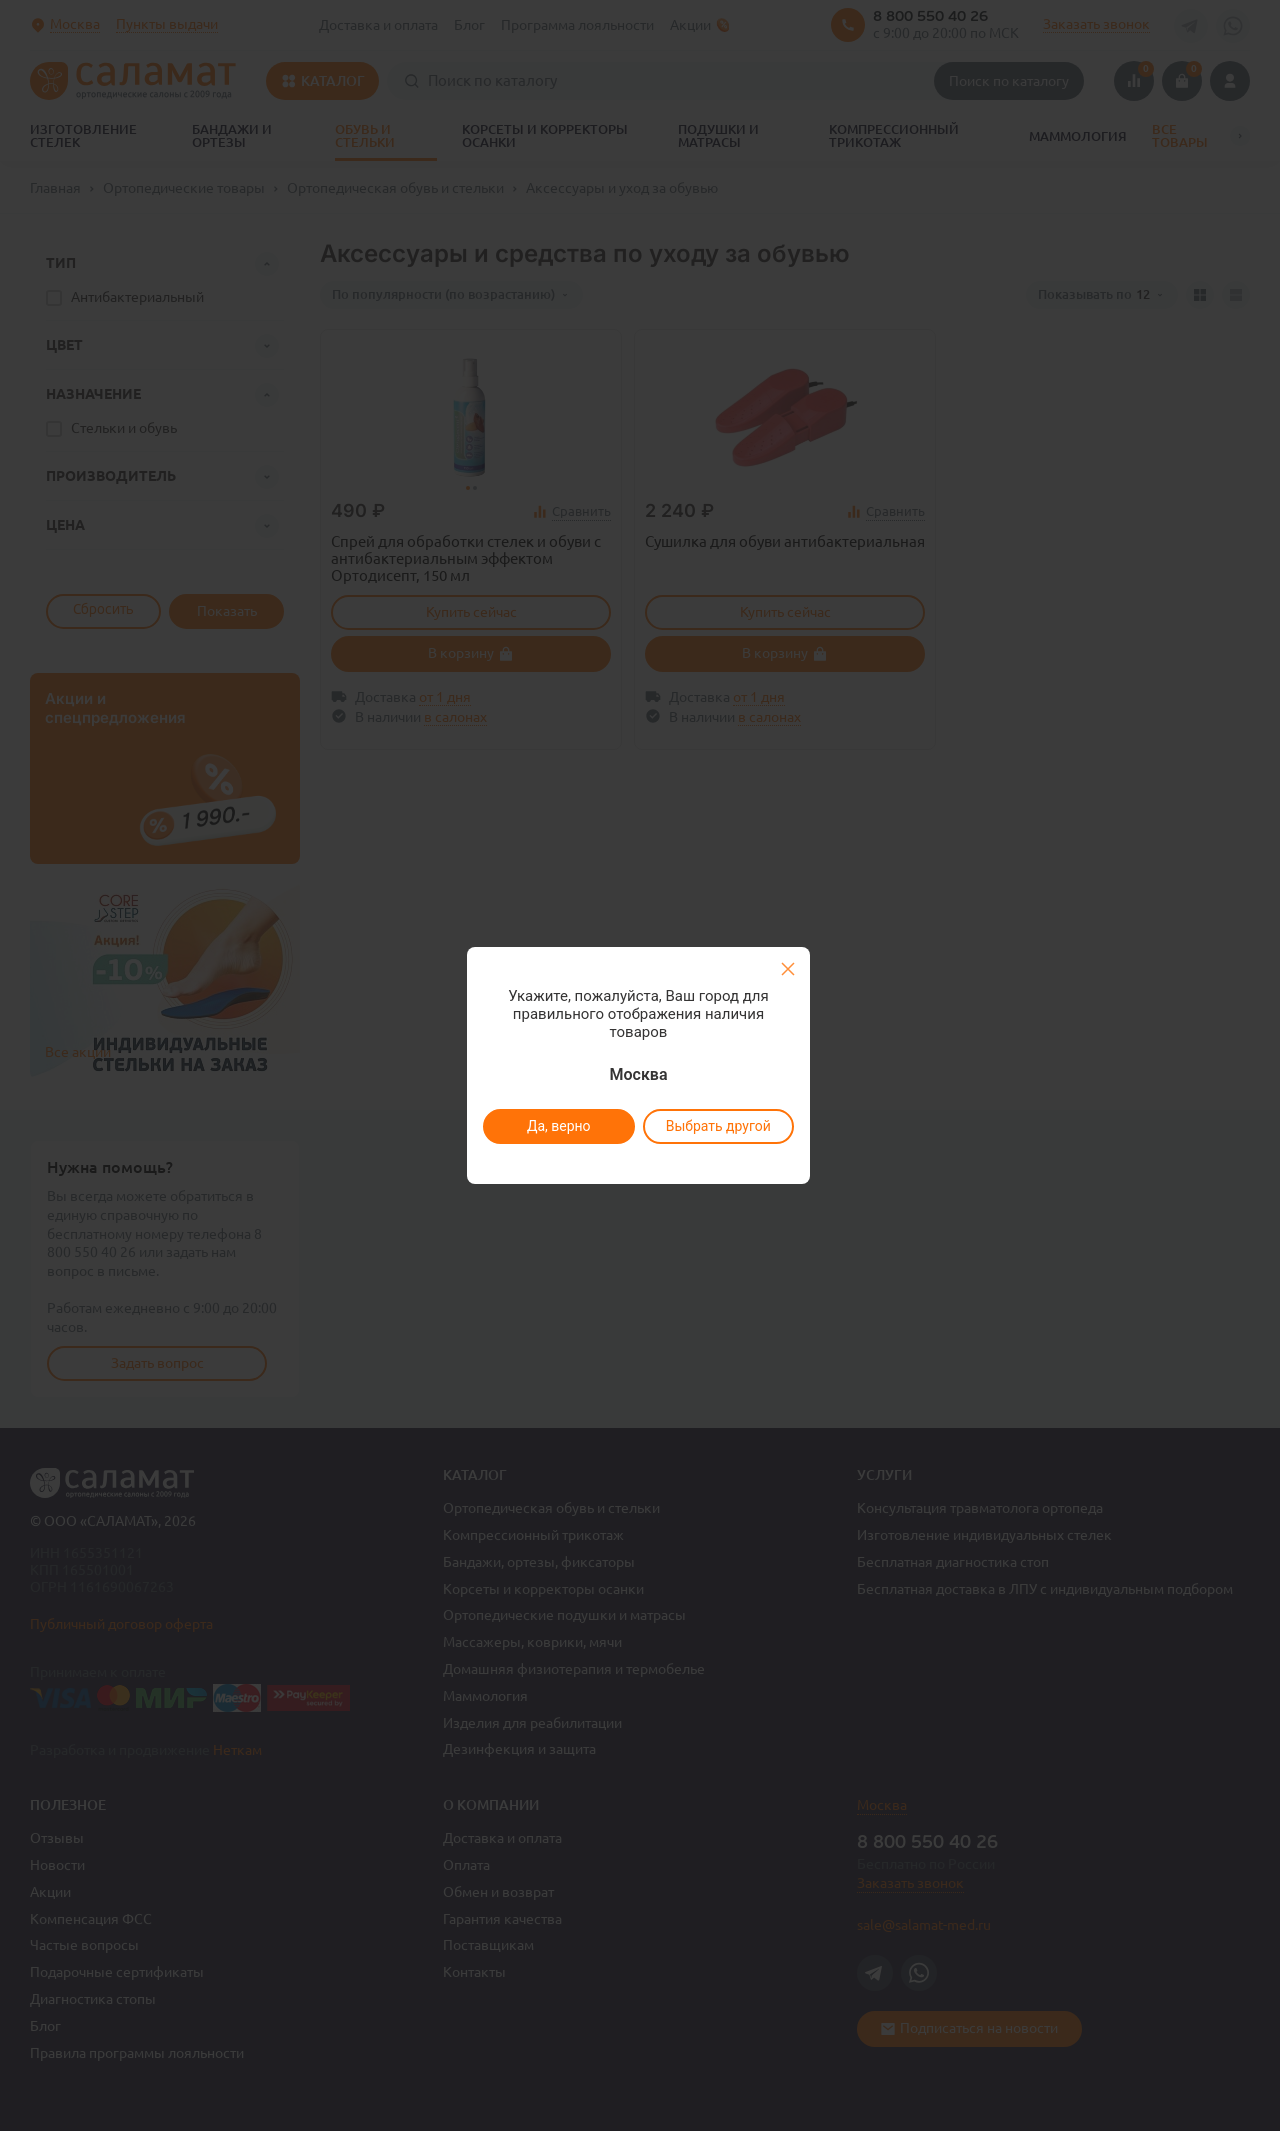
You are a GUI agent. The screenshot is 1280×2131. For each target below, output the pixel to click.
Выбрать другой (717, 1126)
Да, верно (558, 1126)
